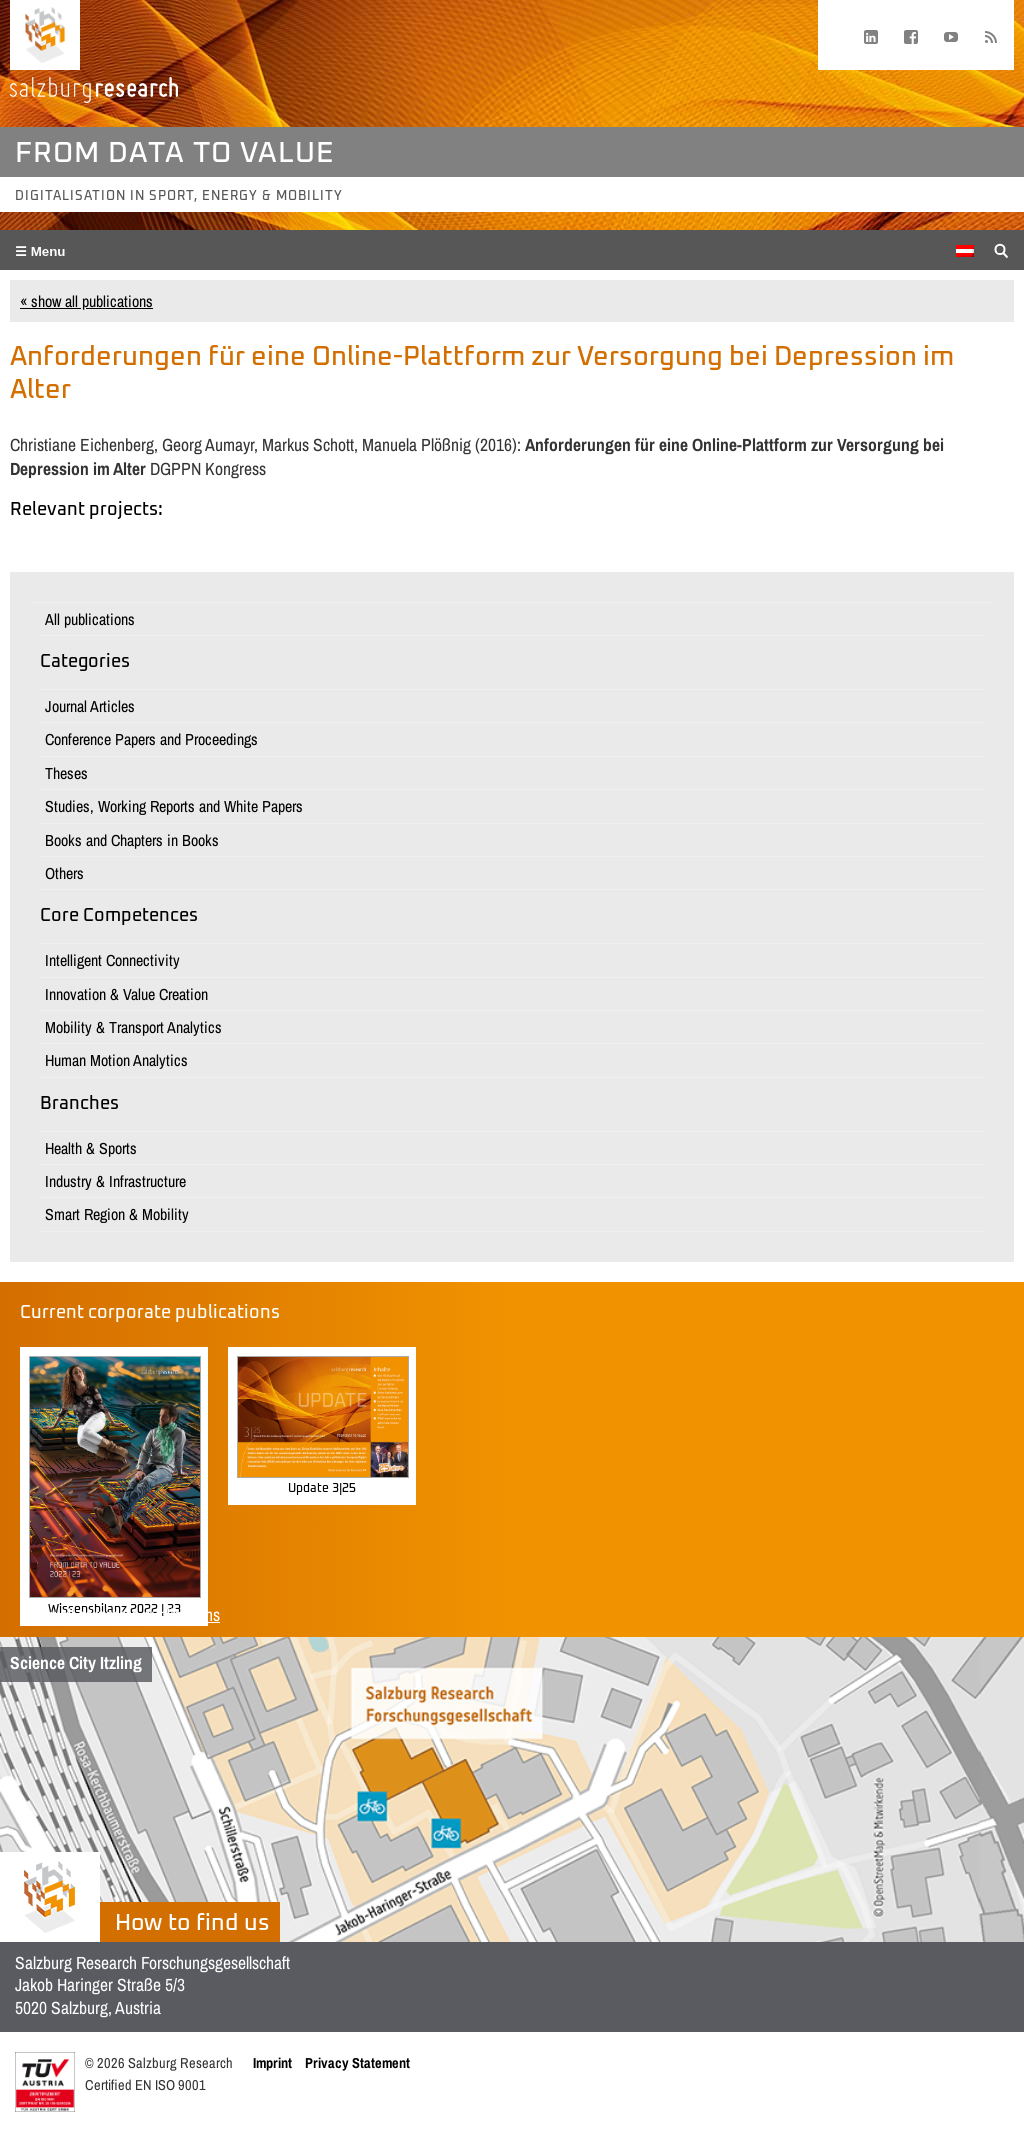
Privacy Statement (357, 2062)
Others (64, 873)
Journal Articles (90, 706)
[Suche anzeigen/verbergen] (1001, 249)
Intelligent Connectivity (112, 960)
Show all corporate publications (120, 1614)
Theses (66, 773)
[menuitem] (965, 251)
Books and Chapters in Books (132, 840)
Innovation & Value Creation (126, 994)
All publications (90, 619)
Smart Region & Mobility (117, 1214)
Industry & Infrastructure (115, 1181)
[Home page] (45, 35)
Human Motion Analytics (116, 1060)
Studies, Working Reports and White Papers (174, 806)
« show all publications (86, 301)
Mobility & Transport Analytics (133, 1027)
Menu (46, 251)
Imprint (272, 2062)
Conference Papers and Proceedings (151, 739)
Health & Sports (91, 1148)
